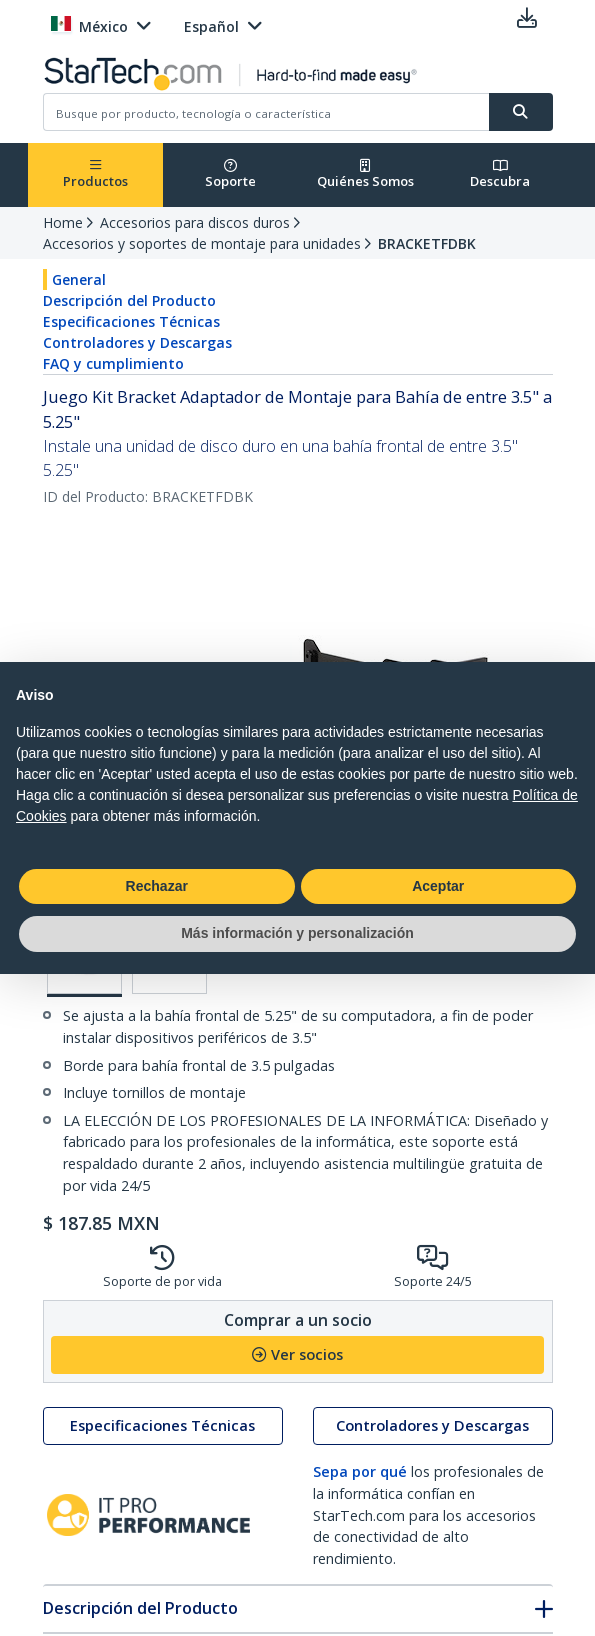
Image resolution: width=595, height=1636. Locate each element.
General (79, 279)
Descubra (500, 174)
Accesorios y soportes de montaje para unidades (202, 243)
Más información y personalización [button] (297, 933)
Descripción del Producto (129, 300)
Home (63, 222)
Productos (95, 174)
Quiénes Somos (365, 174)
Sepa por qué (360, 1471)
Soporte (230, 174)
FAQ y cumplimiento (113, 363)
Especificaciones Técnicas (131, 321)
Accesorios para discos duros (195, 222)
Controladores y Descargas (137, 342)
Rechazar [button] (157, 886)
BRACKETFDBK (427, 243)
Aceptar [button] (438, 886)
